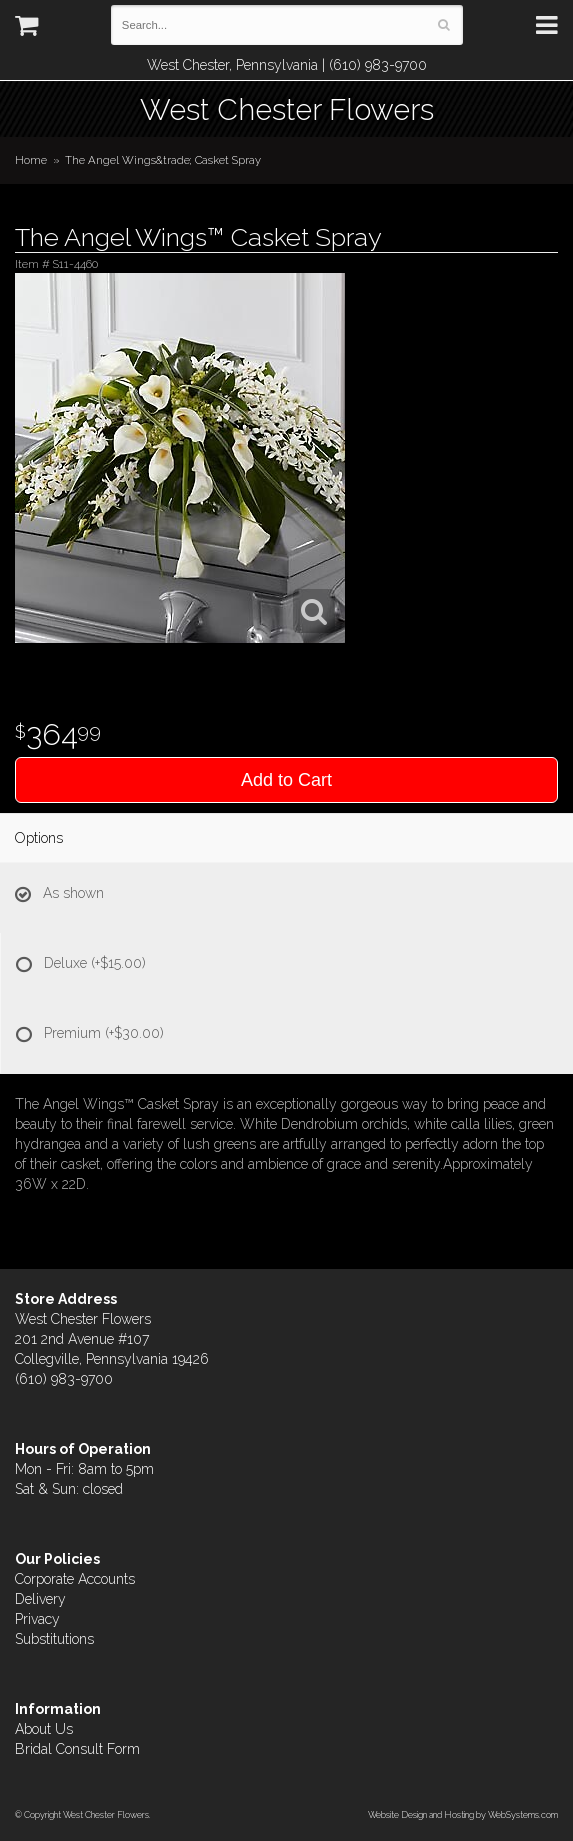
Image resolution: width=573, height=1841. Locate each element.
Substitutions (54, 1639)
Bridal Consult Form (77, 1749)
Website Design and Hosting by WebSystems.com (463, 1814)
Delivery (40, 1599)
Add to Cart (286, 780)
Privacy (37, 1619)
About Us (44, 1729)
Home (31, 160)
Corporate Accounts (75, 1579)
